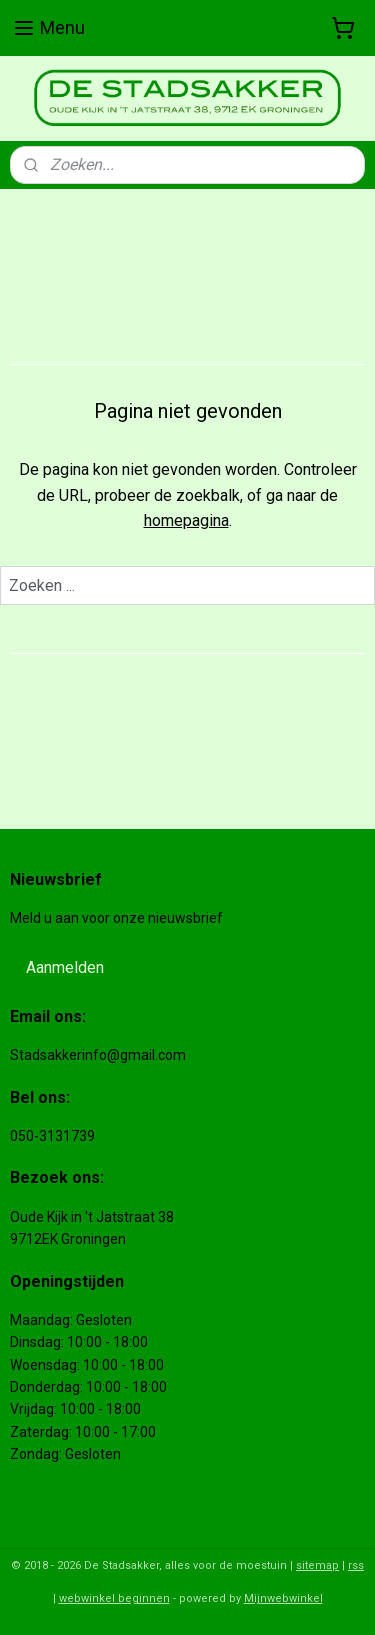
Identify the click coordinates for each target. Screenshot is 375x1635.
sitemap (317, 1565)
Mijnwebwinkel (283, 1598)
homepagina (186, 520)
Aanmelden (65, 967)
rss (356, 1565)
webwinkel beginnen (114, 1598)
